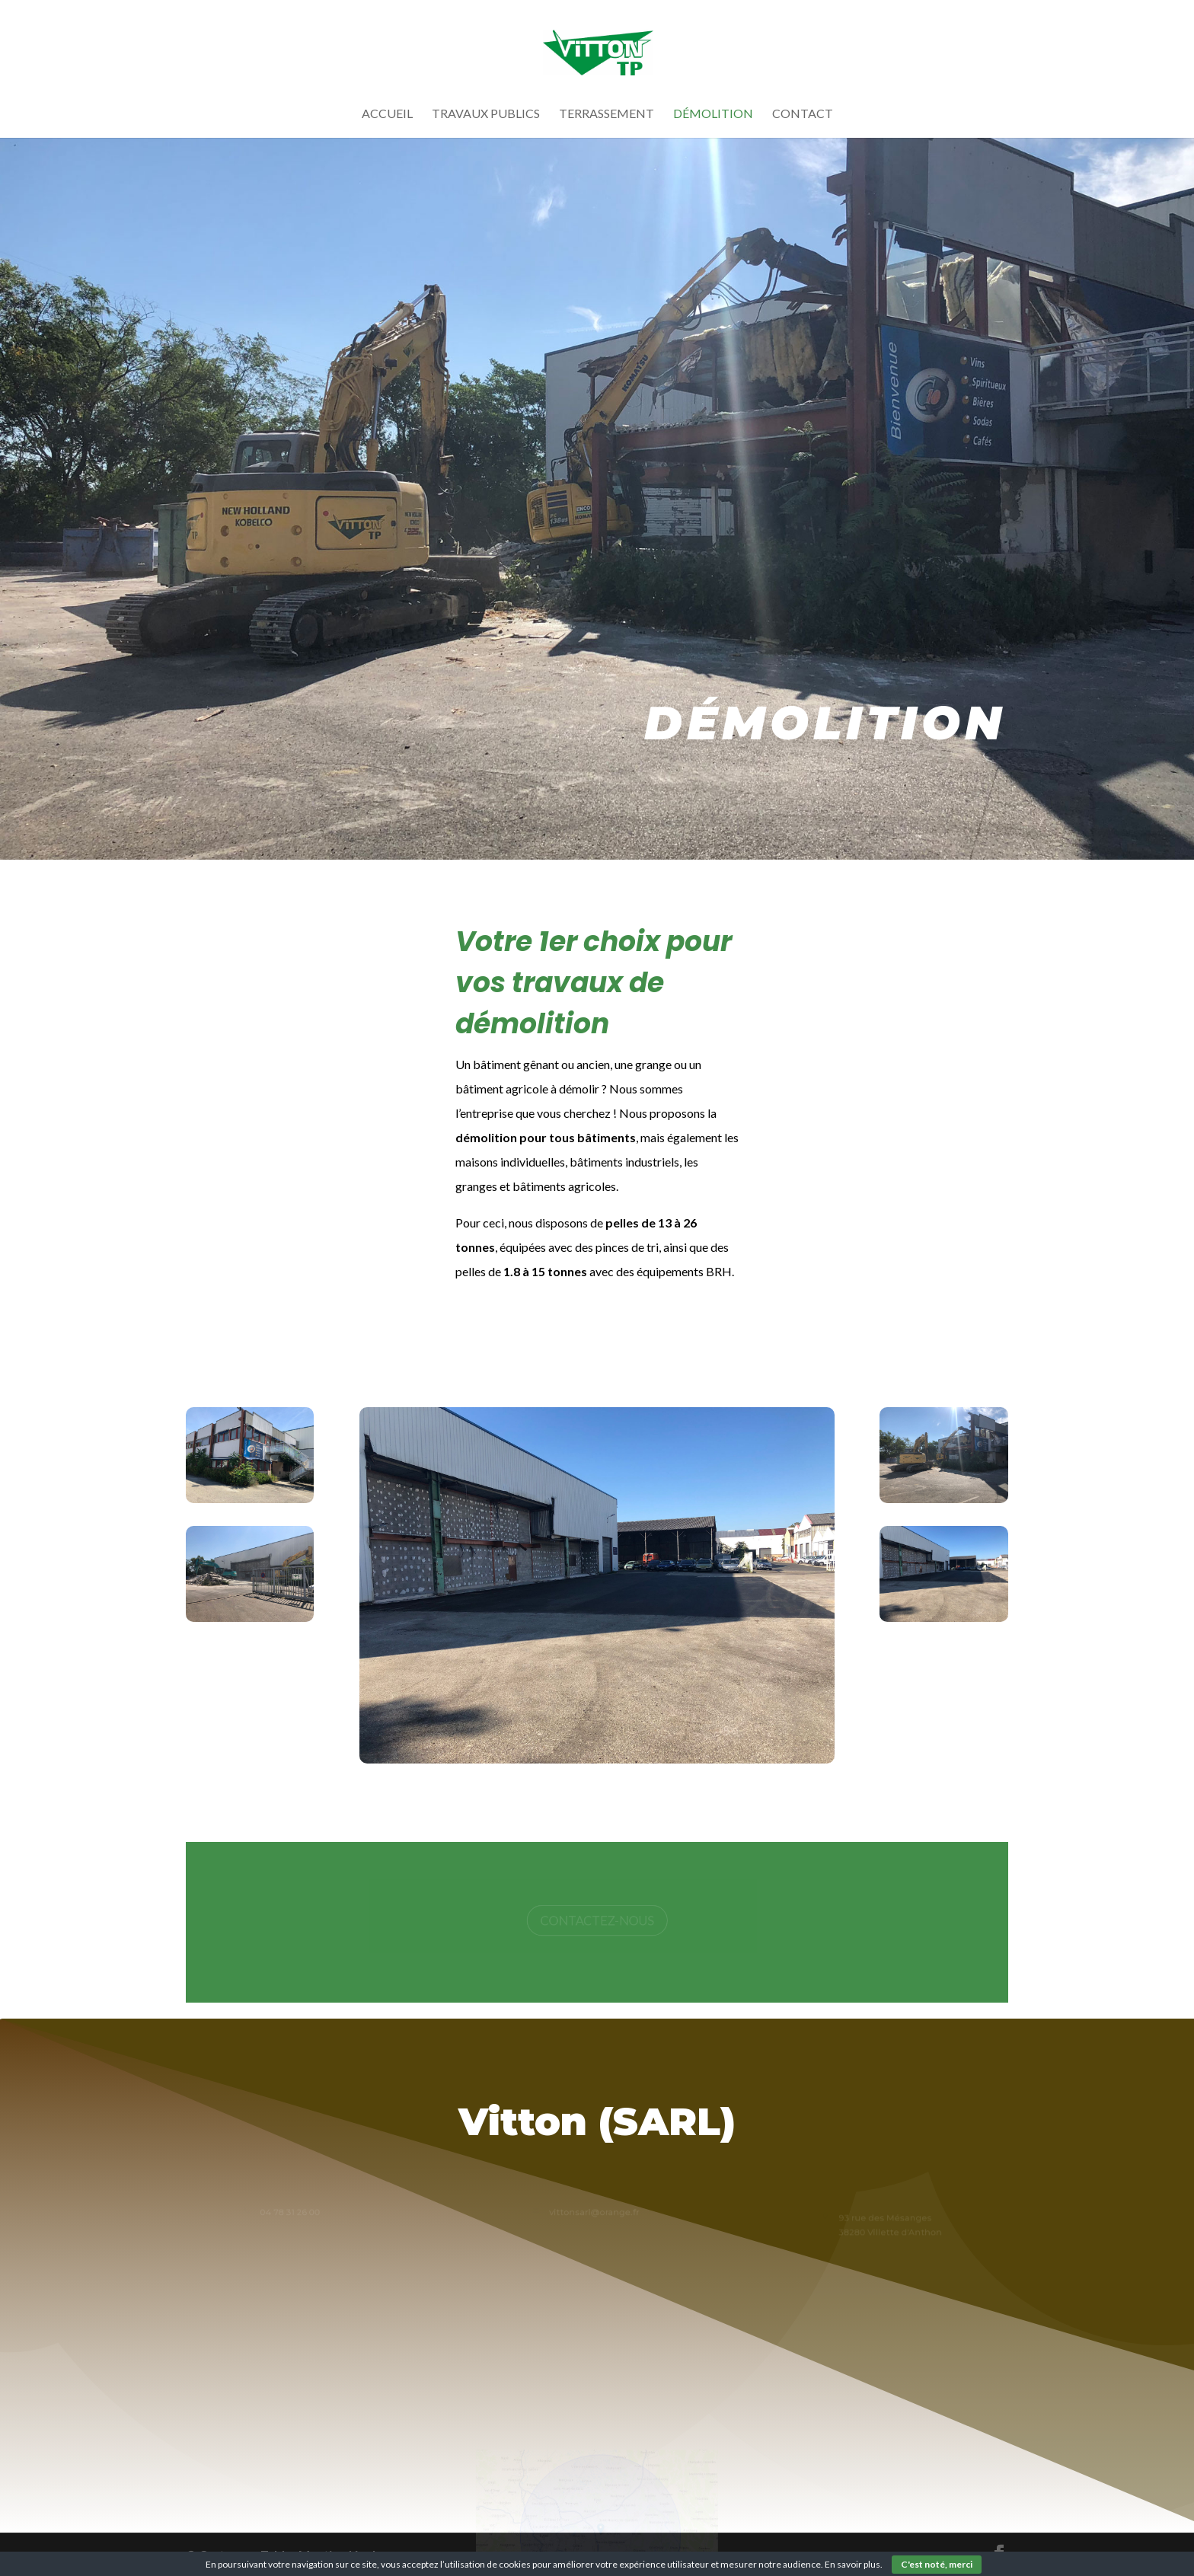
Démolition (713, 114)
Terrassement (606, 114)
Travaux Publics (486, 114)
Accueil (387, 114)
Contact (802, 114)
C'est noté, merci (936, 2564)
